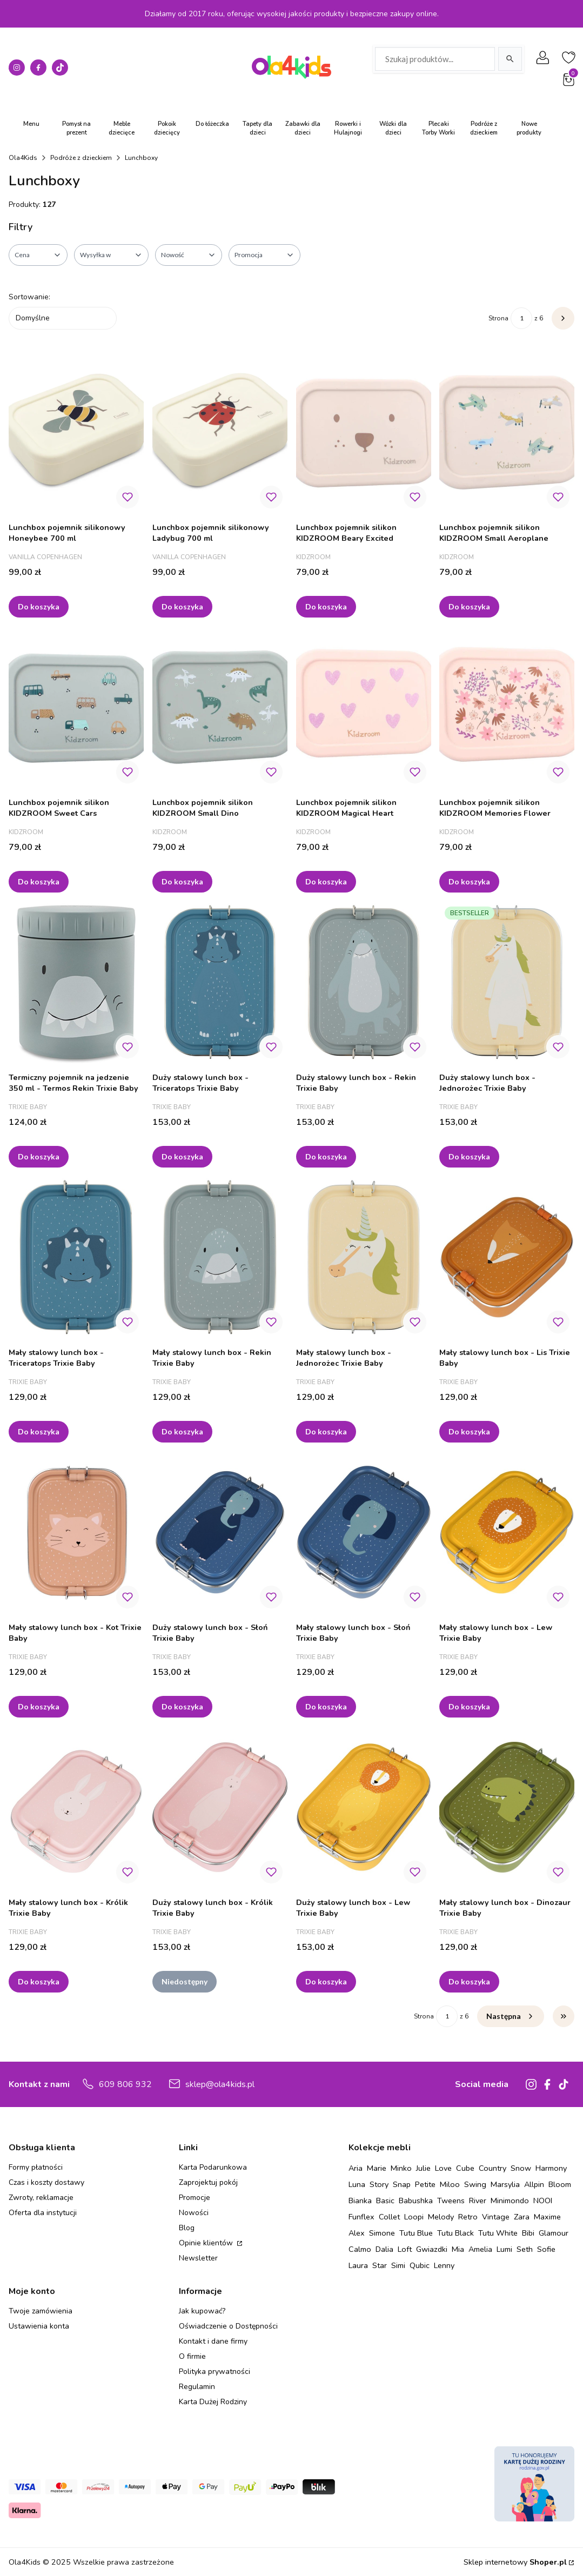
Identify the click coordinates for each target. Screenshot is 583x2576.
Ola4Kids (23, 157)
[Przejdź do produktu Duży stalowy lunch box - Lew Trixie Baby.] (363, 1807)
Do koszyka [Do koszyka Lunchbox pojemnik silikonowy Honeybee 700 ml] (38, 606)
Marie (376, 2168)
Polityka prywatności (214, 2371)
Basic (385, 2200)
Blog (187, 2228)
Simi (398, 2265)
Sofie (546, 2249)
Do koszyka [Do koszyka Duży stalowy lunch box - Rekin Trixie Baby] (326, 1156)
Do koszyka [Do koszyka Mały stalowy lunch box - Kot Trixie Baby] (38, 1706)
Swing (475, 2184)
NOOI (542, 2200)
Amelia (480, 2249)
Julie (423, 2168)
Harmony (551, 2168)
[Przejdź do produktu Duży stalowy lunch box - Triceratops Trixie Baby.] (219, 982)
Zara (522, 2216)
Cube (465, 2168)
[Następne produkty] (510, 2016)
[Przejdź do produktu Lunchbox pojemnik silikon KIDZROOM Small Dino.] (219, 707)
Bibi (528, 2233)
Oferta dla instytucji (43, 2213)
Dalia (384, 2249)
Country (492, 2168)
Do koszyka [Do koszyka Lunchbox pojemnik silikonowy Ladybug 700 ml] (182, 606)
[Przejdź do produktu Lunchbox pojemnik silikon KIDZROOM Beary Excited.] (363, 432)
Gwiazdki (431, 2249)
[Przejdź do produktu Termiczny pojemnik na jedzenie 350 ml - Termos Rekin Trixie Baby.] (76, 982)
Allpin (534, 2184)
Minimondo (510, 2200)
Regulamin (197, 2387)
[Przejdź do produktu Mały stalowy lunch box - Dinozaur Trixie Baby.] (506, 1807)
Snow (521, 2168)
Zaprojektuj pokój (208, 2182)
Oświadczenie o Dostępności (228, 2326)
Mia (458, 2249)
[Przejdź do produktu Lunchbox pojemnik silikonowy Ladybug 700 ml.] (219, 432)
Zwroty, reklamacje (41, 2197)
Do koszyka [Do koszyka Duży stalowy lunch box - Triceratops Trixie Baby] (182, 1156)
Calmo (360, 2249)
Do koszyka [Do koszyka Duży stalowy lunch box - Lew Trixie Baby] (326, 1981)
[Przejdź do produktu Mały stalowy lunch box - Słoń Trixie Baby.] (363, 1532)
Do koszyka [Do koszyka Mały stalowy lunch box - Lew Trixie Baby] (469, 1706)
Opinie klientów (207, 2243)
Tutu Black (455, 2233)
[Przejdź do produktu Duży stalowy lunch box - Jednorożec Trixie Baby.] (506, 982)
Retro (468, 2216)
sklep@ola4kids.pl (219, 2084)
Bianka (360, 2200)
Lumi (504, 2249)
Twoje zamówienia (40, 2311)
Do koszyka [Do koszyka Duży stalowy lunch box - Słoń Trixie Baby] (182, 1706)
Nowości (194, 2213)
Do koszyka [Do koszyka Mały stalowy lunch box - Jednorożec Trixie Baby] (326, 1431)
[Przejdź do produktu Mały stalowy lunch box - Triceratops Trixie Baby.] (76, 1257)
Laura (358, 2265)
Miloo (450, 2184)
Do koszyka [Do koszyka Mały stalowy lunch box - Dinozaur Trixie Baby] (469, 1981)
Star (379, 2265)
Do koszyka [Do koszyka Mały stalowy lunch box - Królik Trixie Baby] (38, 1981)
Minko (401, 2168)
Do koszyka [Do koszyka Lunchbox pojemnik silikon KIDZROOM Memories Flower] (469, 881)
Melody (441, 2216)
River (477, 2200)
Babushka (416, 2200)
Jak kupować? (202, 2311)
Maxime (547, 2216)
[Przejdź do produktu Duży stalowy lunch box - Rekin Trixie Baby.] (363, 982)
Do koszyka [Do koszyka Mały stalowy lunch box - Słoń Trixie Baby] (326, 1706)
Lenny (444, 2265)
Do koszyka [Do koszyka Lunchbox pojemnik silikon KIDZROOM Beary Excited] (326, 606)
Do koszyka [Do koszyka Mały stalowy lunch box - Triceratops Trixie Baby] (38, 1431)
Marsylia (505, 2184)
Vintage (496, 2216)
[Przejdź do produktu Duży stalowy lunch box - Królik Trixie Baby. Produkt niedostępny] (219, 1807)
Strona (498, 318)
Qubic (420, 2265)
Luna (357, 2184)
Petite (425, 2184)
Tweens (451, 2200)
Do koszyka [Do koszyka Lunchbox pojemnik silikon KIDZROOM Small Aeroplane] (469, 606)
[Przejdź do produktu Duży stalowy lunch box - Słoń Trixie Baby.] (219, 1532)
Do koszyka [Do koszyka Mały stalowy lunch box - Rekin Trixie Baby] (182, 1431)
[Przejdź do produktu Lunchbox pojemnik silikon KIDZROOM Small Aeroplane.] (506, 432)
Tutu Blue (416, 2233)
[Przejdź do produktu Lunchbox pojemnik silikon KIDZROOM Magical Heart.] (363, 707)
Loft (405, 2249)
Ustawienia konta (39, 2326)
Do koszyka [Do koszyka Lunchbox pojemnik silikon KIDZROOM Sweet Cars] (38, 881)
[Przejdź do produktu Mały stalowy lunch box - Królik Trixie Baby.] (76, 1807)
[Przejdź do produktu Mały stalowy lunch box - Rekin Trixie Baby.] (219, 1257)
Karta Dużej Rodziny (213, 2402)
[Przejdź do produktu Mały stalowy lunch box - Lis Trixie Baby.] (506, 1257)
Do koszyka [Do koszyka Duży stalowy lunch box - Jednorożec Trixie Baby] (469, 1156)
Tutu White (498, 2233)
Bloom (559, 2184)
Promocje (194, 2197)
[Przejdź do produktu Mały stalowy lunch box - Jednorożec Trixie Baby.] (363, 1257)
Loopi (414, 2216)
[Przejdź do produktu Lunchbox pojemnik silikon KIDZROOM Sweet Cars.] (76, 707)
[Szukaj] (510, 59)
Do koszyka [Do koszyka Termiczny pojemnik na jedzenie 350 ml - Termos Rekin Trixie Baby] (38, 1156)
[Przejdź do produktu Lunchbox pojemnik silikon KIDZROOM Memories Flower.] (506, 707)
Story (379, 2184)
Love (443, 2168)
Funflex (361, 2216)
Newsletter (198, 2258)
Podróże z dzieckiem (81, 157)
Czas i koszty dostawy (46, 2182)
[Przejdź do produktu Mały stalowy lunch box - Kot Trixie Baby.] (76, 1532)
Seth (525, 2249)
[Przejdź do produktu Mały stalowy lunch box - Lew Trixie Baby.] (506, 1532)
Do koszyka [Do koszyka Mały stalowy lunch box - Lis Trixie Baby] (469, 1431)
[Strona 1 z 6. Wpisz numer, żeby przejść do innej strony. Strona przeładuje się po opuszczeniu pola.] (521, 318)
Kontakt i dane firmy (213, 2341)
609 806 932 (125, 2084)
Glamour (553, 2233)
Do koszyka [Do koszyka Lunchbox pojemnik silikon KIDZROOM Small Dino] (182, 881)
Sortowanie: (29, 297)
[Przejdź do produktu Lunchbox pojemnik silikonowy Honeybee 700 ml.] (76, 432)
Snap (402, 2184)
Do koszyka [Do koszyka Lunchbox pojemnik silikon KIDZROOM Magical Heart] (326, 881)
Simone (382, 2233)
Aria (356, 2168)
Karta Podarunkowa (213, 2167)
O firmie (192, 2356)
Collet (389, 2216)
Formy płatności (36, 2167)
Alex (357, 2233)
